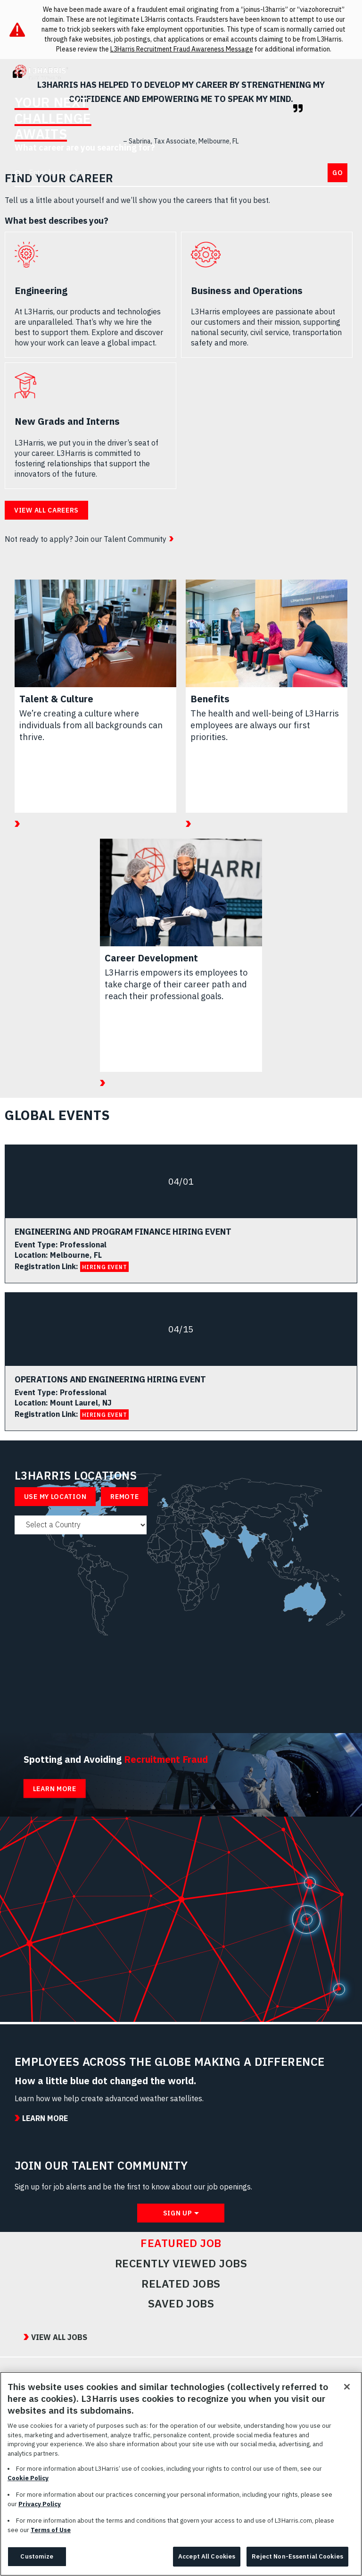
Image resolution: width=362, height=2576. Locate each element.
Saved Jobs (181, 2303)
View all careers (46, 510)
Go (337, 172)
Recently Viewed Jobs (181, 2263)
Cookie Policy (28, 2483)
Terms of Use (51, 2535)
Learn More (54, 1789)
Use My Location (55, 1496)
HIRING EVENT (104, 1267)
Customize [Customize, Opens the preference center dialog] (36, 2562)
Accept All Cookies (206, 2562)
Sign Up (177, 2213)
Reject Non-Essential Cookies (297, 2562)
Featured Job (181, 2243)
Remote (124, 1496)
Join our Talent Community (120, 539)
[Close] (347, 2392)
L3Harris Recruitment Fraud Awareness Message (181, 49)
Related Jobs (181, 2283)
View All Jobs (59, 2337)
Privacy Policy (39, 2509)
